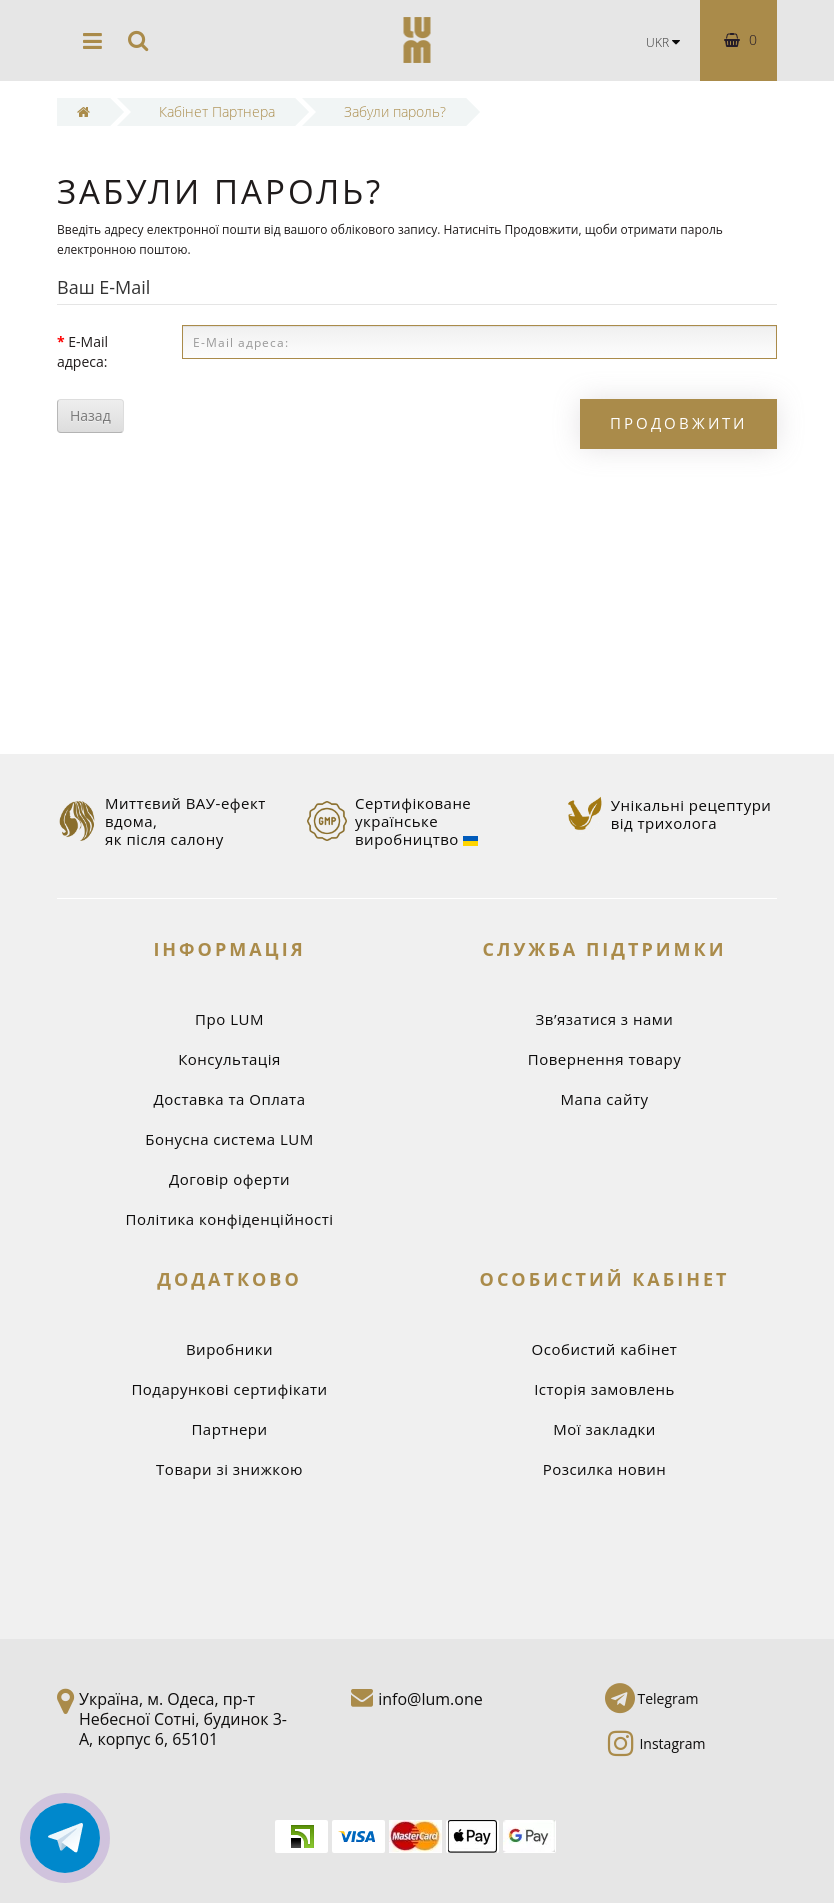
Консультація (229, 1059)
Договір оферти (229, 1179)
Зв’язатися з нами (605, 1019)
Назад (90, 415)
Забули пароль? (395, 111)
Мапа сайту (605, 1099)
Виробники (229, 1349)
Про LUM (229, 1019)
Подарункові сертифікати (229, 1389)
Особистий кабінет (605, 1349)
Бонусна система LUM (229, 1139)
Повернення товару (604, 1059)
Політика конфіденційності (230, 1219)
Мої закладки (604, 1429)
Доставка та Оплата (229, 1099)
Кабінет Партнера (217, 111)
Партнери (229, 1429)
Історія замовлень (604, 1389)
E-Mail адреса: (82, 351)
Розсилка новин (605, 1469)
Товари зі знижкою (229, 1469)
